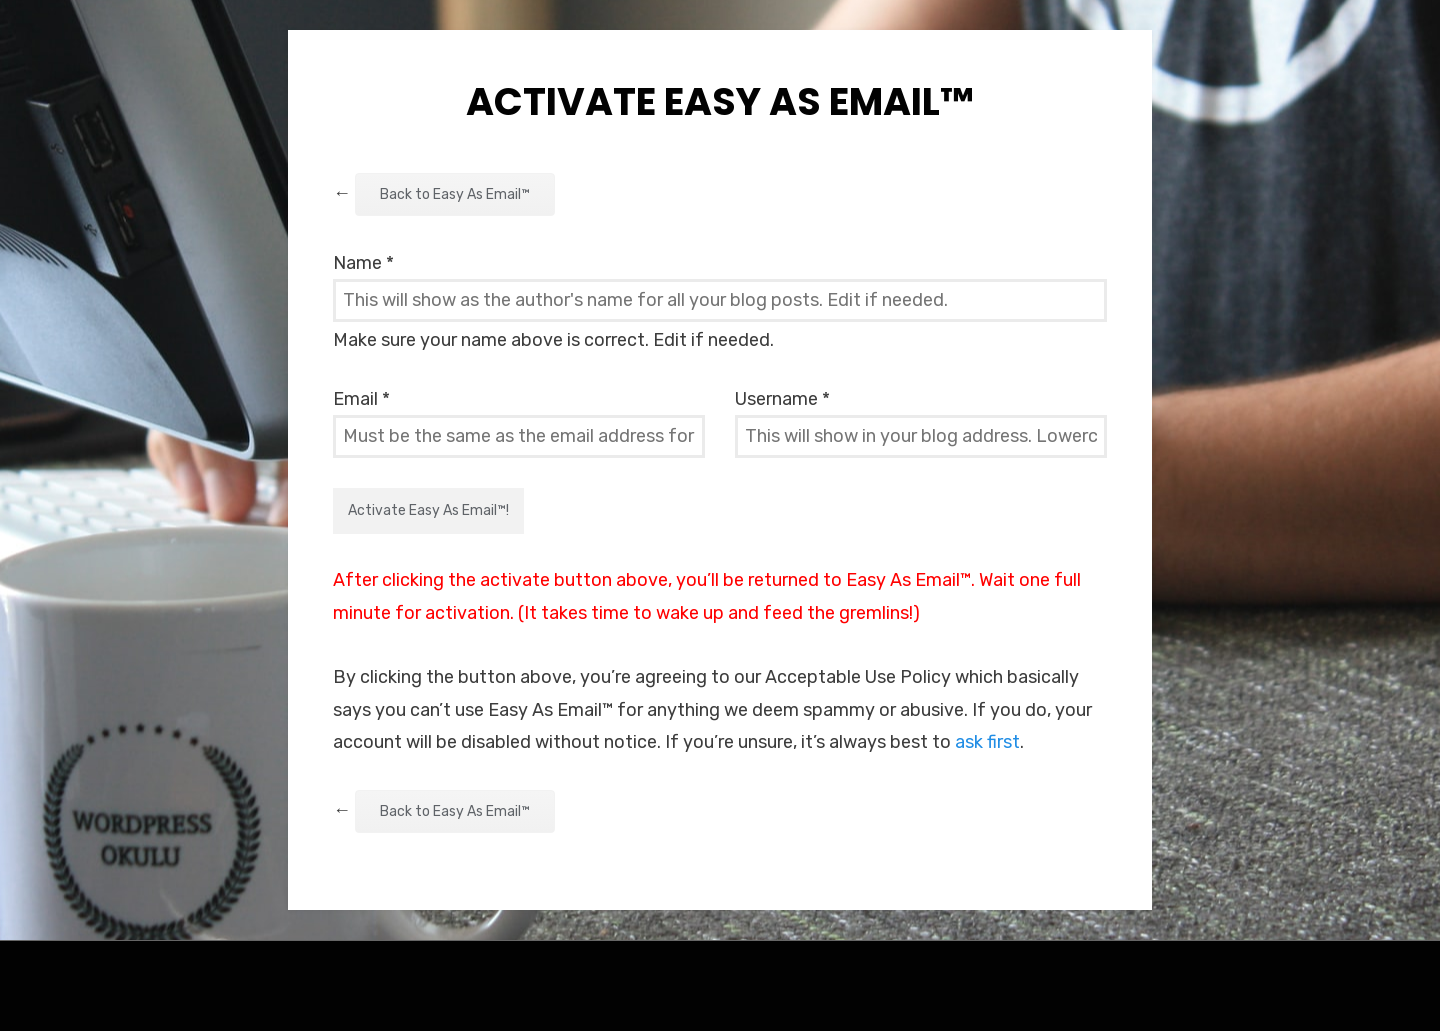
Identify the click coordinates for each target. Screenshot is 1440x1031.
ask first (987, 742)
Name (363, 263)
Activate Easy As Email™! (428, 510)
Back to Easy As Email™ (455, 194)
